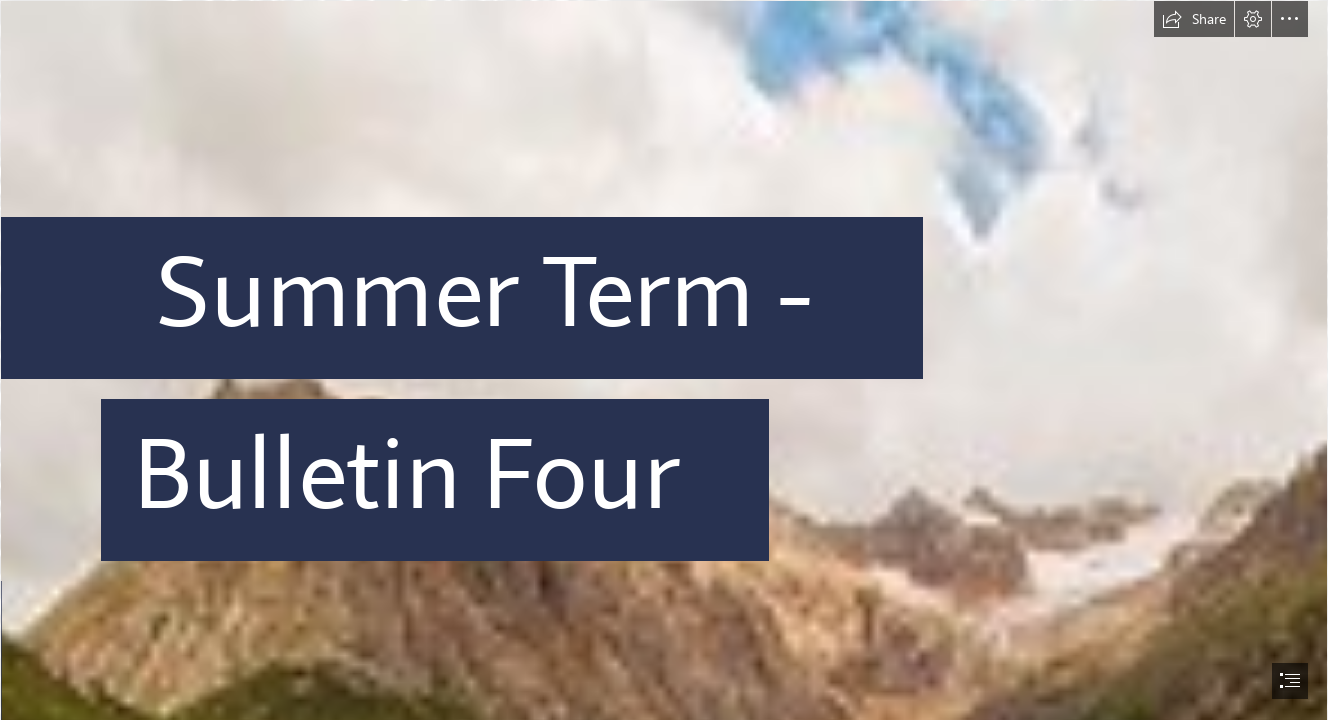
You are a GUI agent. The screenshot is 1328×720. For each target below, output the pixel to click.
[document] (664, 360)
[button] (1194, 19)
